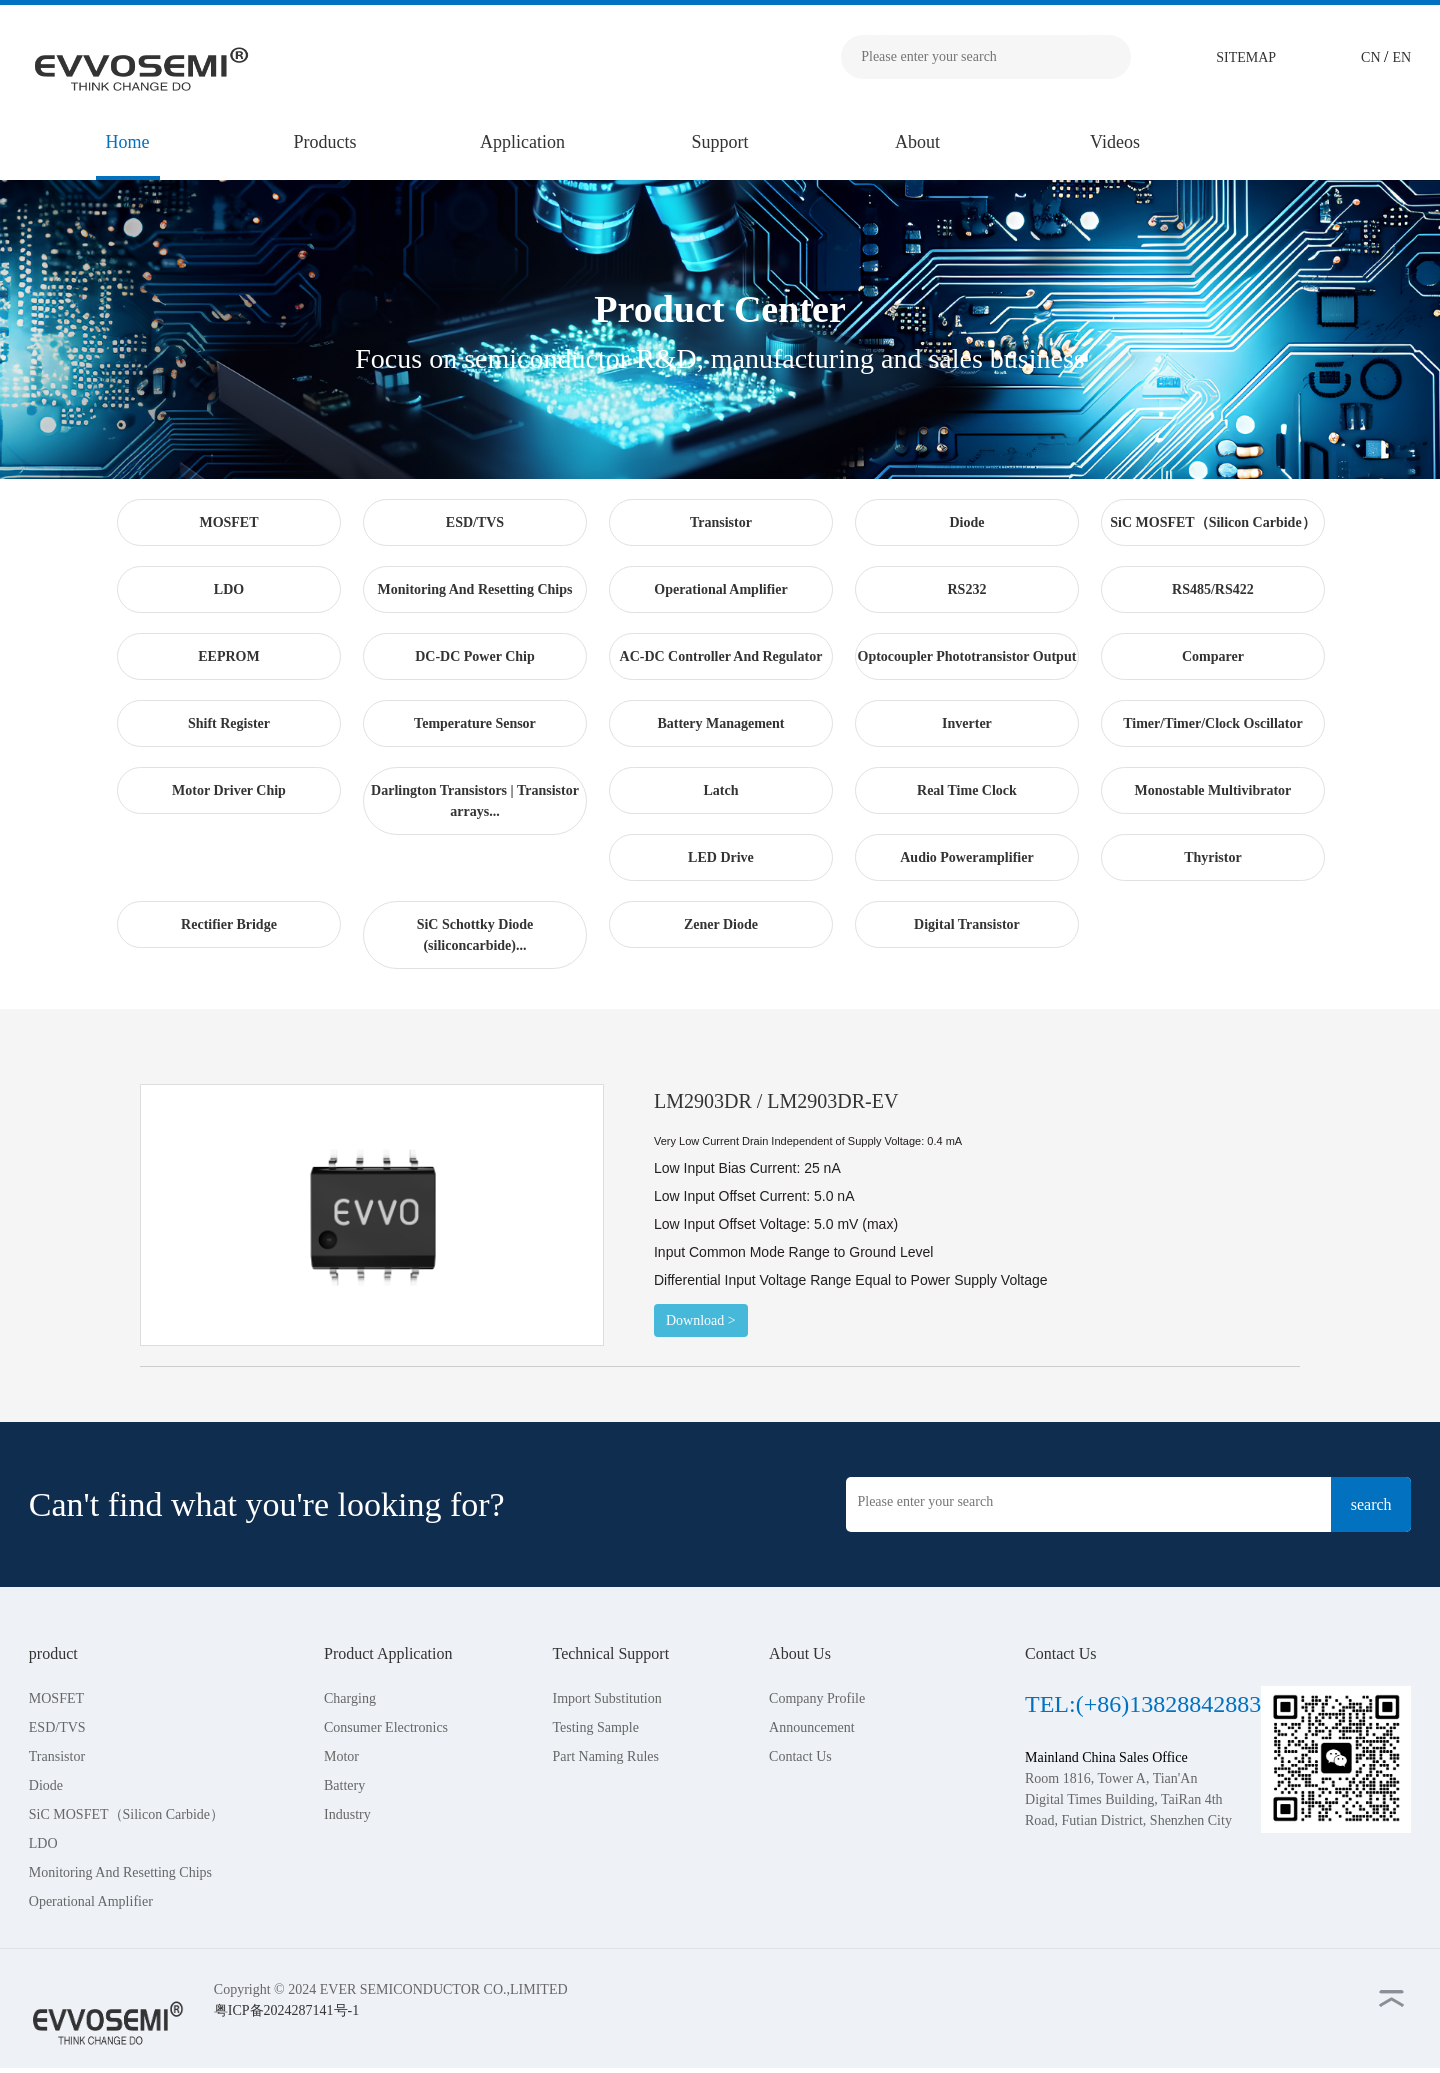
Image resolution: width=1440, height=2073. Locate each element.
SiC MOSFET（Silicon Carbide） (126, 1814)
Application (522, 142)
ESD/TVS (57, 1727)
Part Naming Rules (605, 1756)
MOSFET (56, 1698)
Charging (350, 1698)
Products (325, 142)
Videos (1115, 142)
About (917, 142)
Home (128, 142)
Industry (347, 1814)
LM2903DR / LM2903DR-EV (776, 1101)
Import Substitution (606, 1698)
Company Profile (817, 1698)
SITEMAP (1246, 57)
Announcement (812, 1727)
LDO (43, 1843)
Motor (341, 1756)
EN (1402, 57)
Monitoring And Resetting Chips (120, 1872)
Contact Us (800, 1756)
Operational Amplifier (91, 1901)
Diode (46, 1785)
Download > (701, 1320)
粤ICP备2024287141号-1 (286, 2010)
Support (719, 142)
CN (1372, 57)
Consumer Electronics (386, 1727)
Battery (344, 1785)
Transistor (57, 1756)
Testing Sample (595, 1727)
